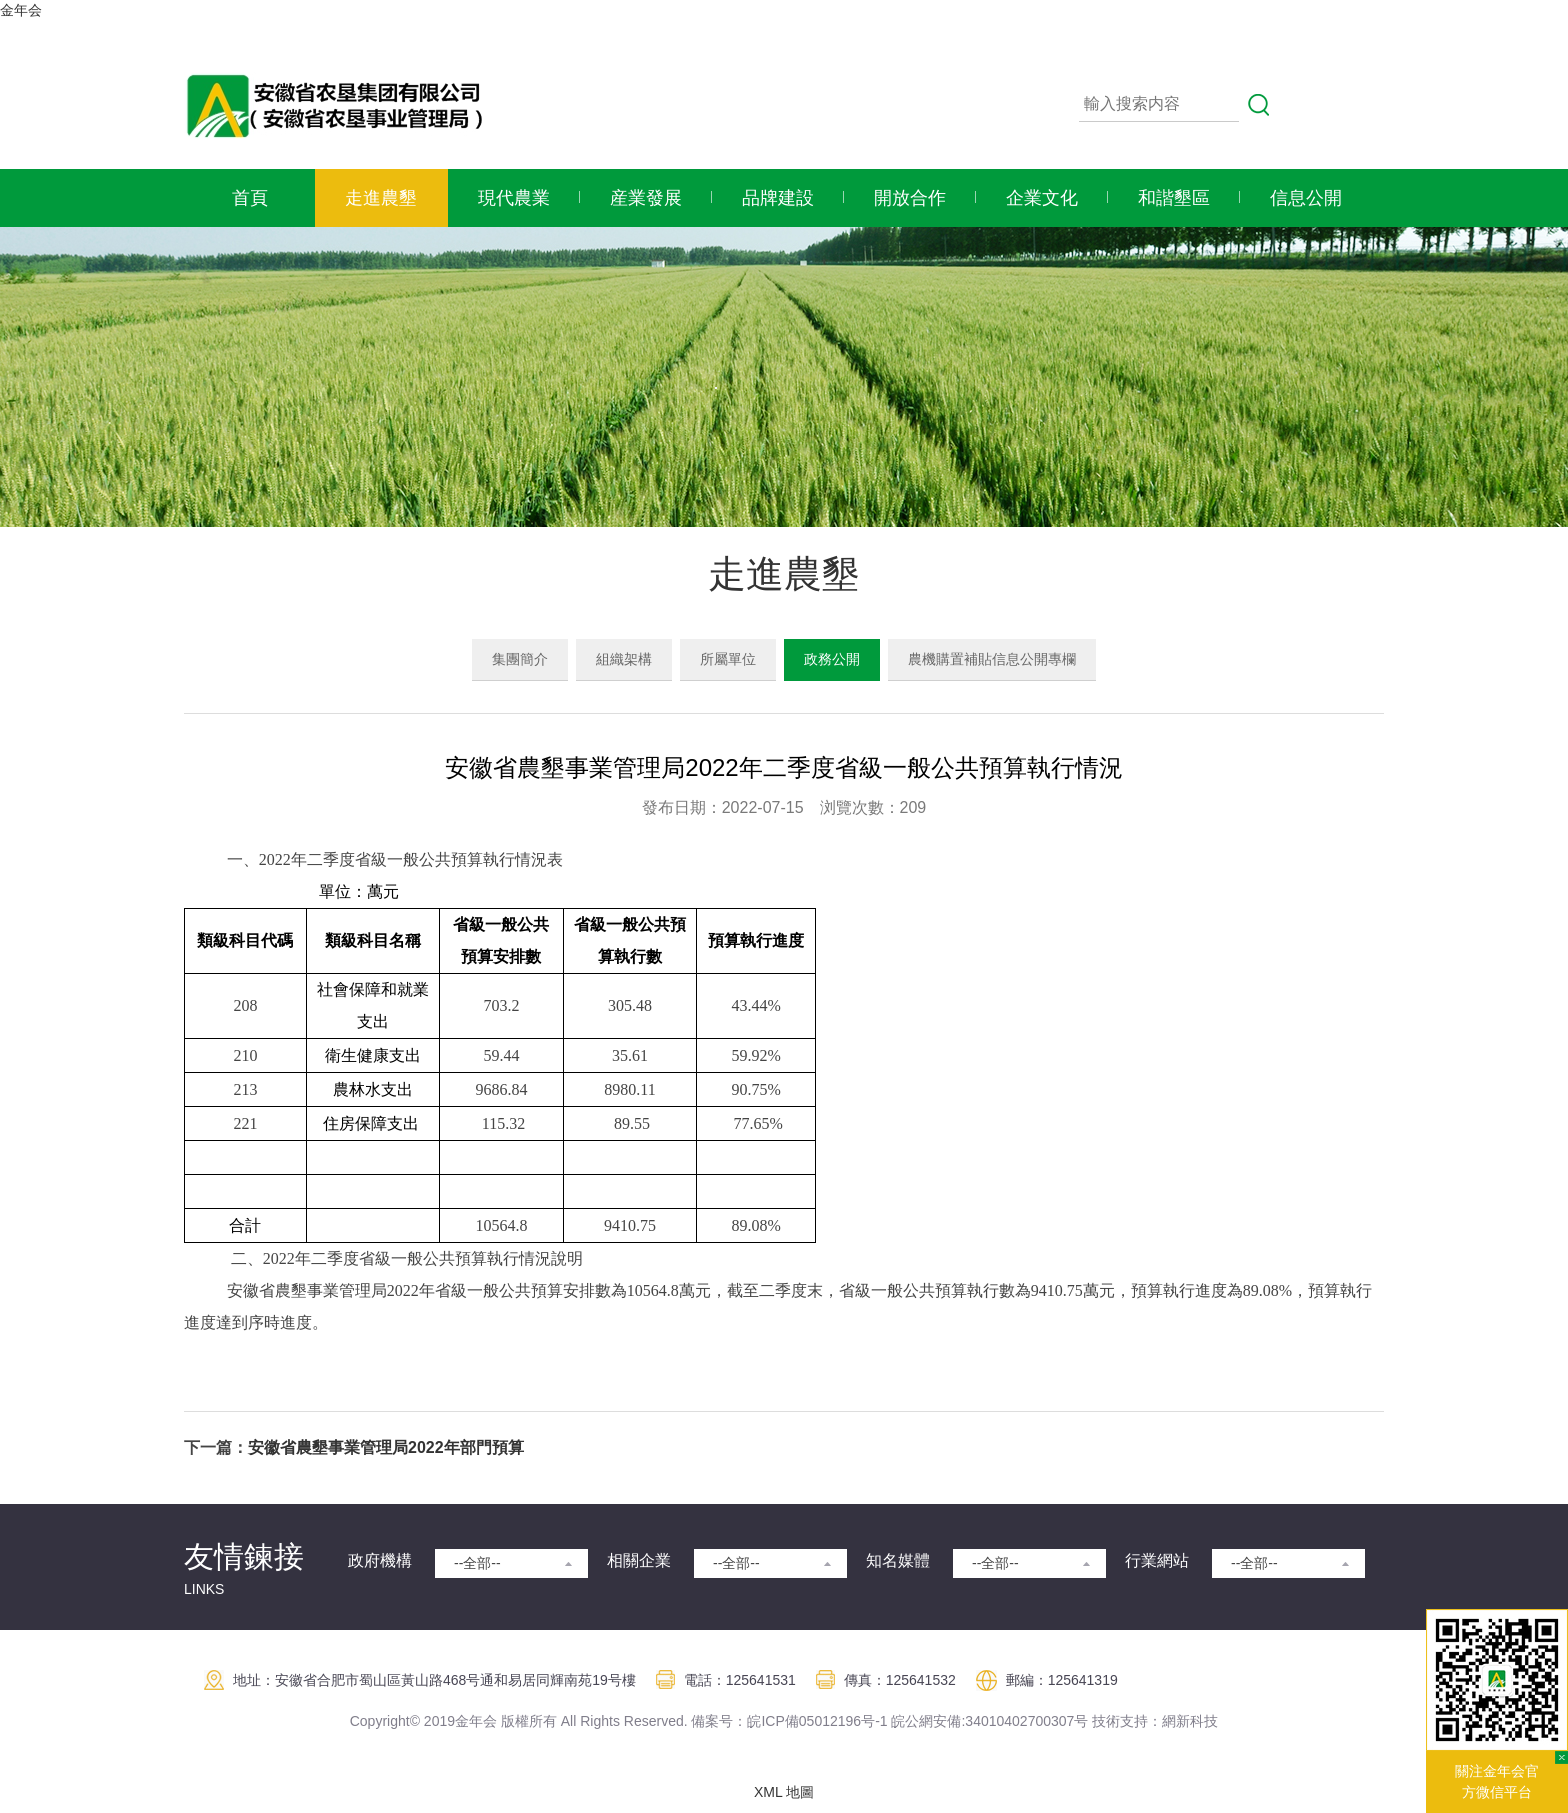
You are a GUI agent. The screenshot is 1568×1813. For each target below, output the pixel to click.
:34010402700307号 (1024, 1721)
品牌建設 (778, 198)
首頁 (250, 198)
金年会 (21, 10)
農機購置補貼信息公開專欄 (992, 659)
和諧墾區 (1174, 198)
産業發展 (646, 198)
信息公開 (1306, 198)
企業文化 (1042, 198)
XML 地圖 (784, 1792)
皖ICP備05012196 (804, 1721)
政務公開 (832, 659)
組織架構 (624, 659)
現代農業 (514, 198)
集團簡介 (520, 659)
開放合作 (910, 198)
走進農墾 (381, 198)
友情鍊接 (244, 1556)
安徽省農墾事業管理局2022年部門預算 (386, 1447)
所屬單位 (728, 659)
